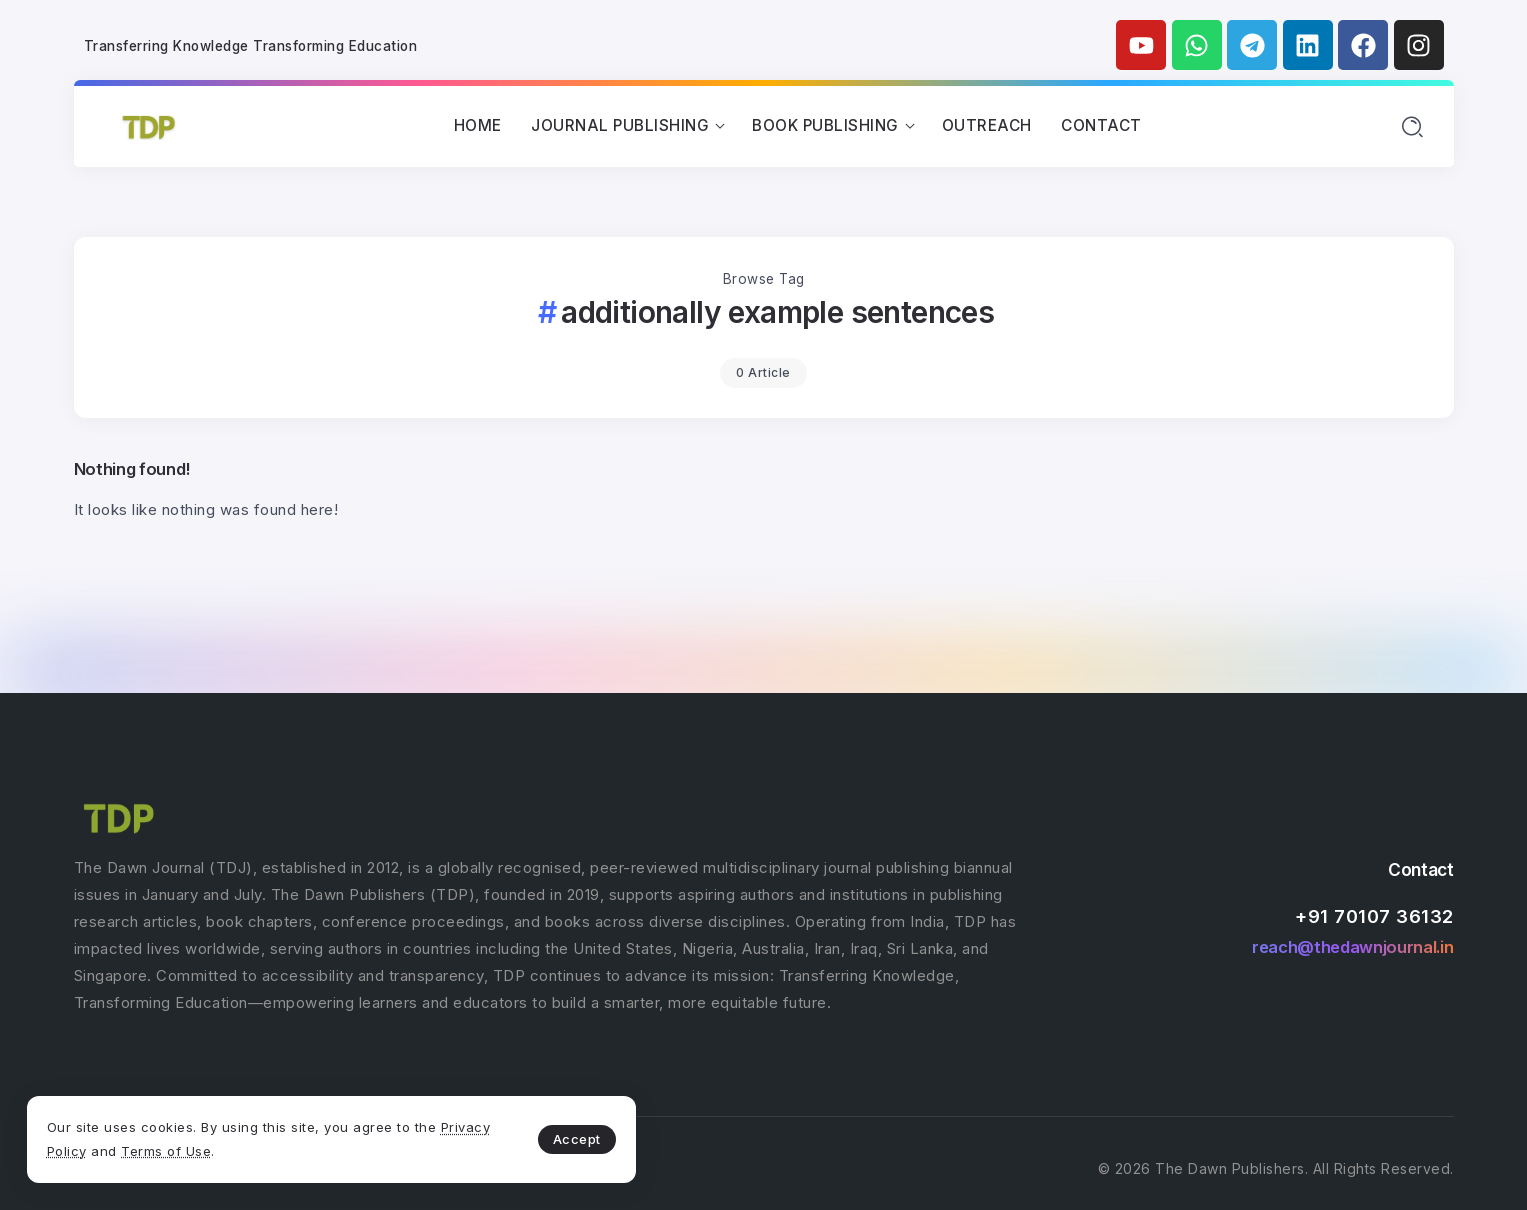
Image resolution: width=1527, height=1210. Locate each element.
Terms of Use (250, 1148)
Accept (471, 1136)
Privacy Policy (123, 1148)
